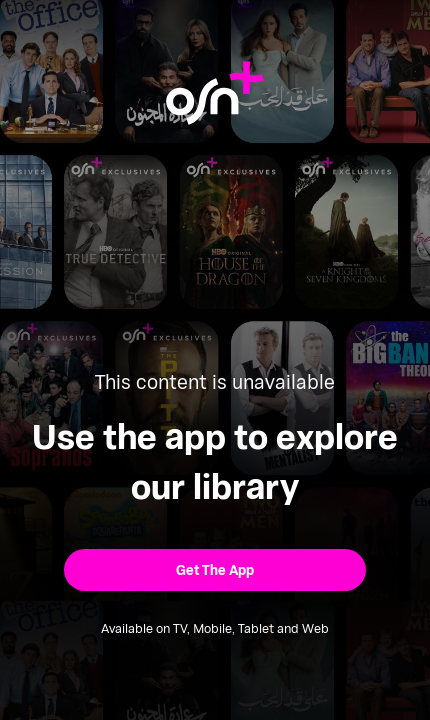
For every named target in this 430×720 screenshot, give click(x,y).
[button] (215, 569)
